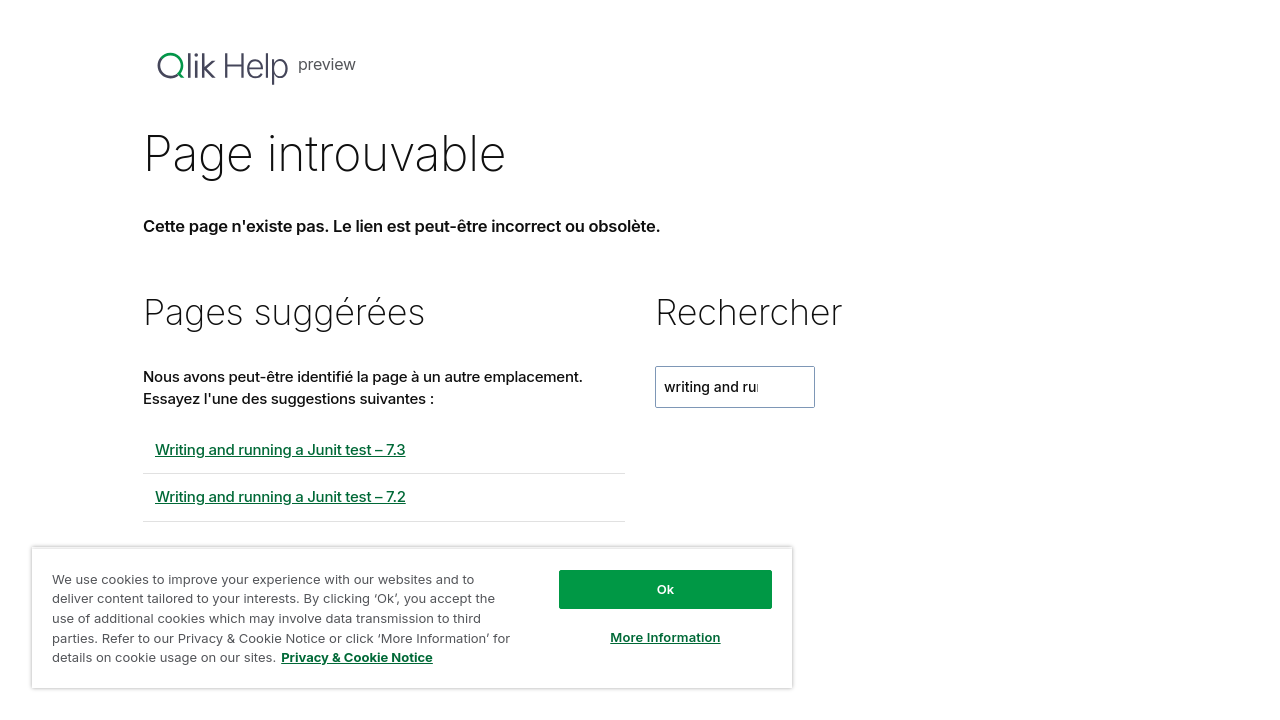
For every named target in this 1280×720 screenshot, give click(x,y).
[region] (403, 617)
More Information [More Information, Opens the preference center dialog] (650, 637)
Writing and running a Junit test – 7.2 (280, 496)
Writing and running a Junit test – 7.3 (280, 449)
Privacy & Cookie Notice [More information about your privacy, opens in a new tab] (378, 657)
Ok (651, 589)
